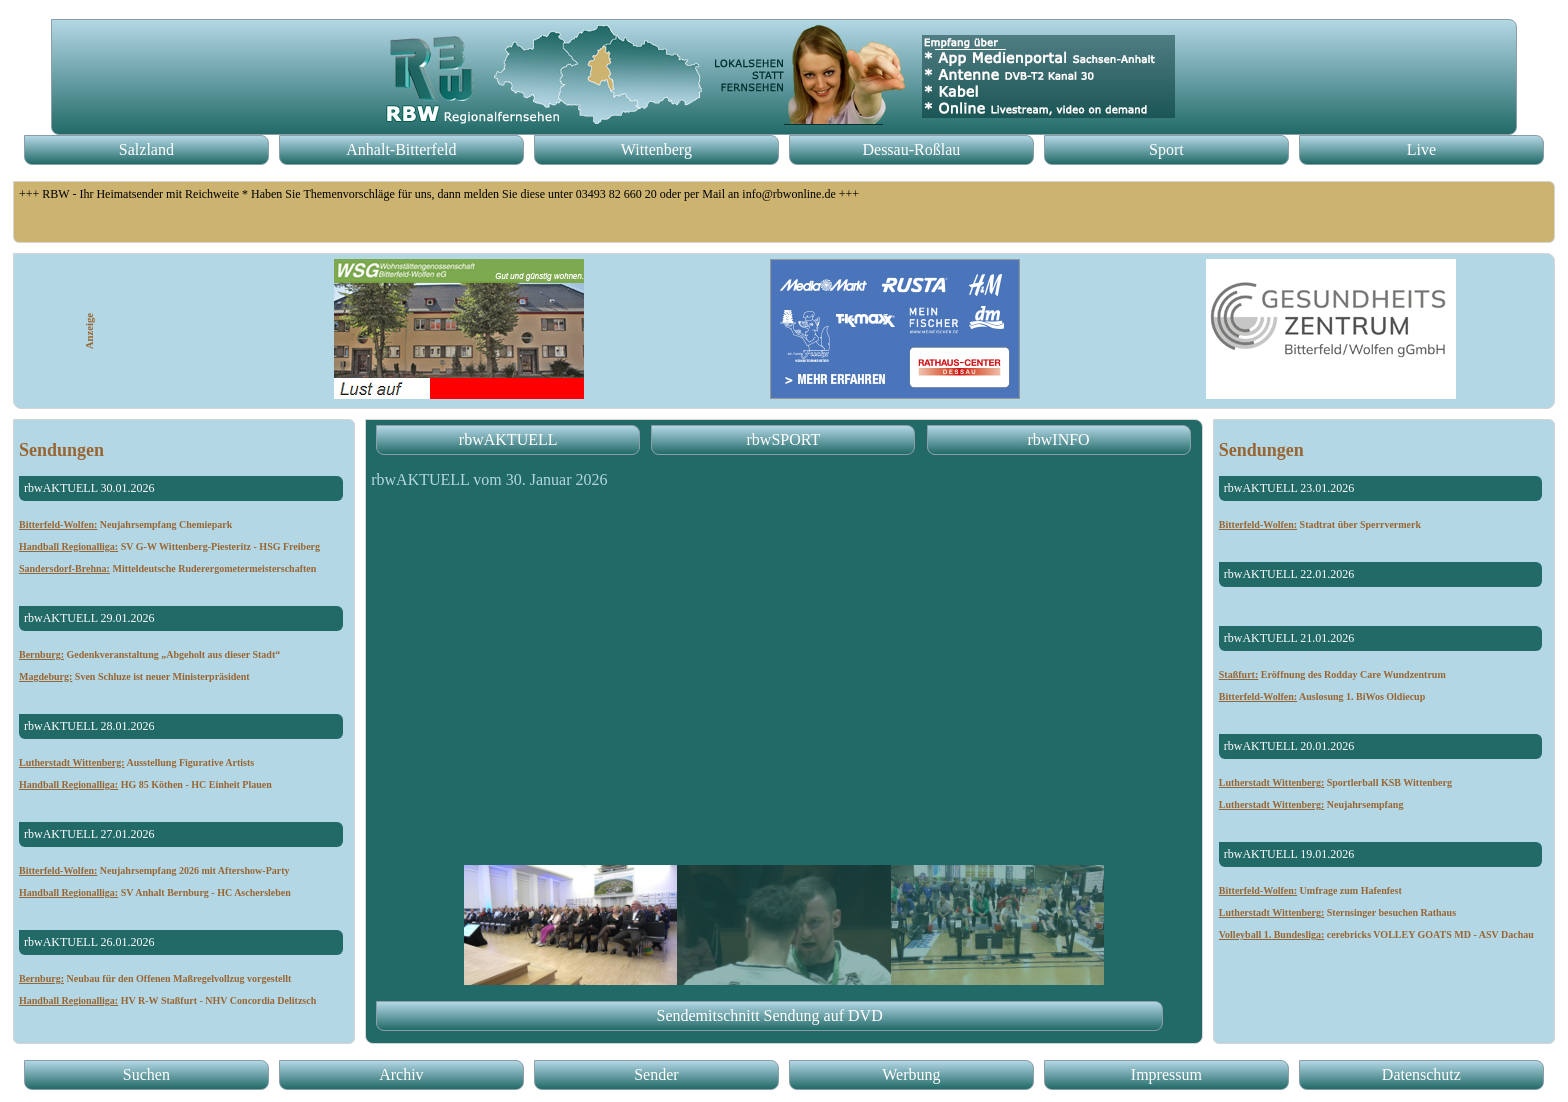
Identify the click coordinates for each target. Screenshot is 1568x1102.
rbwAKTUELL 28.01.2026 (89, 726)
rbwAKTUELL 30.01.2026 (89, 488)
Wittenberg (656, 149)
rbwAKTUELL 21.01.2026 (1289, 638)
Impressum (1166, 1074)
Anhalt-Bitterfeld (401, 149)
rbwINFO (1058, 439)
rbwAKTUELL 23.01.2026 (1289, 488)
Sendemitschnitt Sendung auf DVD (770, 1015)
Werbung (911, 1074)
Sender (656, 1074)
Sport (1166, 149)
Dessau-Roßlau (911, 149)
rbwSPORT (784, 439)
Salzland (146, 149)
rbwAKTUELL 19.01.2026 (1289, 854)
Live (1421, 149)
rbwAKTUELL (508, 439)
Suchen (146, 1074)
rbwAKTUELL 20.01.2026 (1289, 746)
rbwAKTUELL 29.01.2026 (89, 618)
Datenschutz (1421, 1074)
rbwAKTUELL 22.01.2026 (1289, 574)
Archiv (401, 1074)
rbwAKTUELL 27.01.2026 (89, 834)
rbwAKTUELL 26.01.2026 (89, 942)
